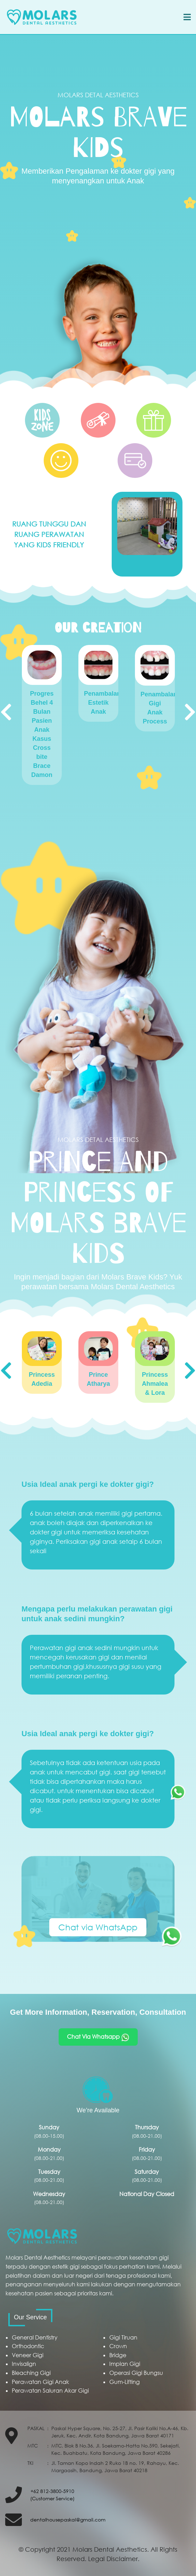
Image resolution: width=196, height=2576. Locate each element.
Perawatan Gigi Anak (40, 2381)
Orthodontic (28, 2346)
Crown (118, 2346)
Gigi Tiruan (123, 2337)
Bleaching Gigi (31, 2372)
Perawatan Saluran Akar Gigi (50, 2390)
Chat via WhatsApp (97, 1927)
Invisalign (24, 2363)
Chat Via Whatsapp (98, 2037)
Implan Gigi (124, 2363)
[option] (42, 715)
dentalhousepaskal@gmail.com (67, 2520)
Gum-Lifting (124, 2381)
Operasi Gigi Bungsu (136, 2372)
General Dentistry (35, 2337)
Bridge (117, 2355)
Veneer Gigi (27, 2355)
